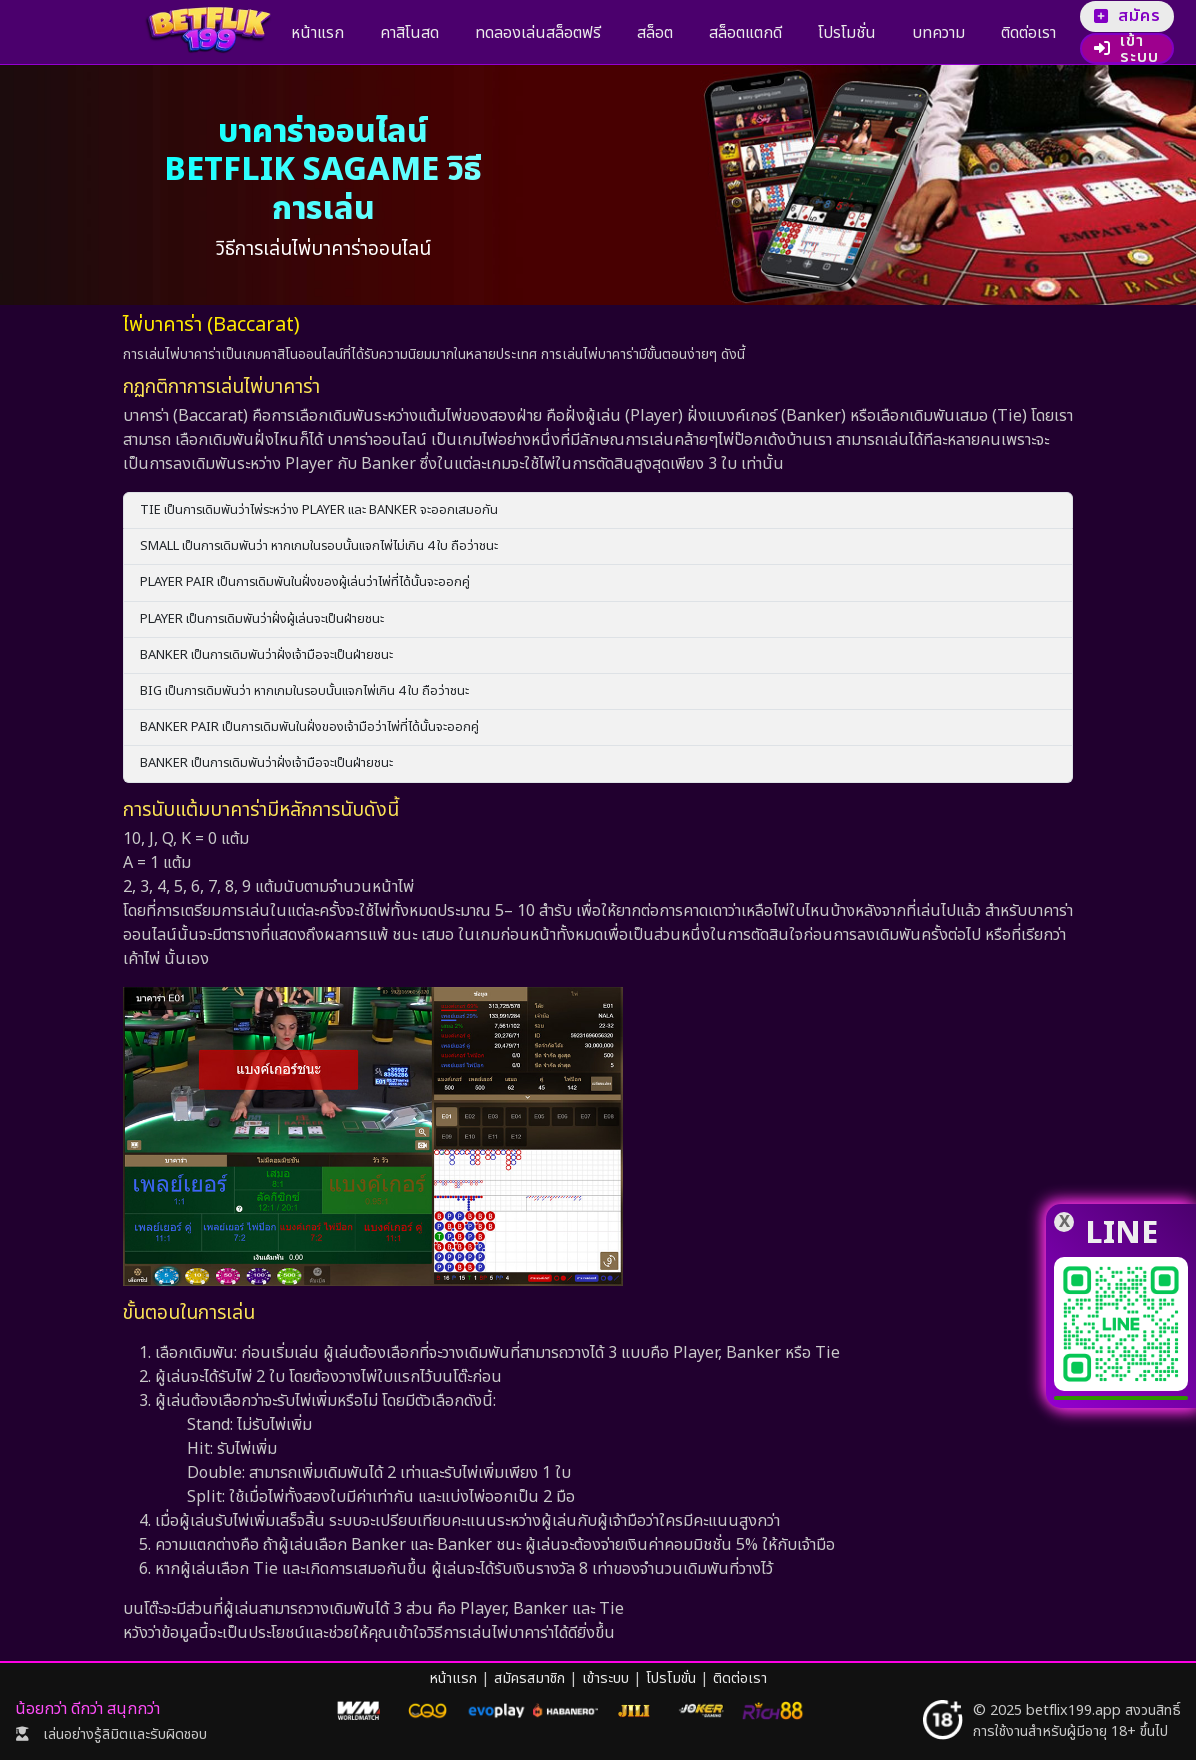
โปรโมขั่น (671, 1678)
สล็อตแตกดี (673, 33)
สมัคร (1039, 16)
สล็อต (599, 33)
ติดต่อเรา (908, 33)
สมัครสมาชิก (529, 1678)
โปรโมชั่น (759, 33)
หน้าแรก (309, 33)
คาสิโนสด (385, 33)
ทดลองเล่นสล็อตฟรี (498, 33)
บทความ (834, 33)
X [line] (1064, 1222)
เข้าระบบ (1029, 49)
